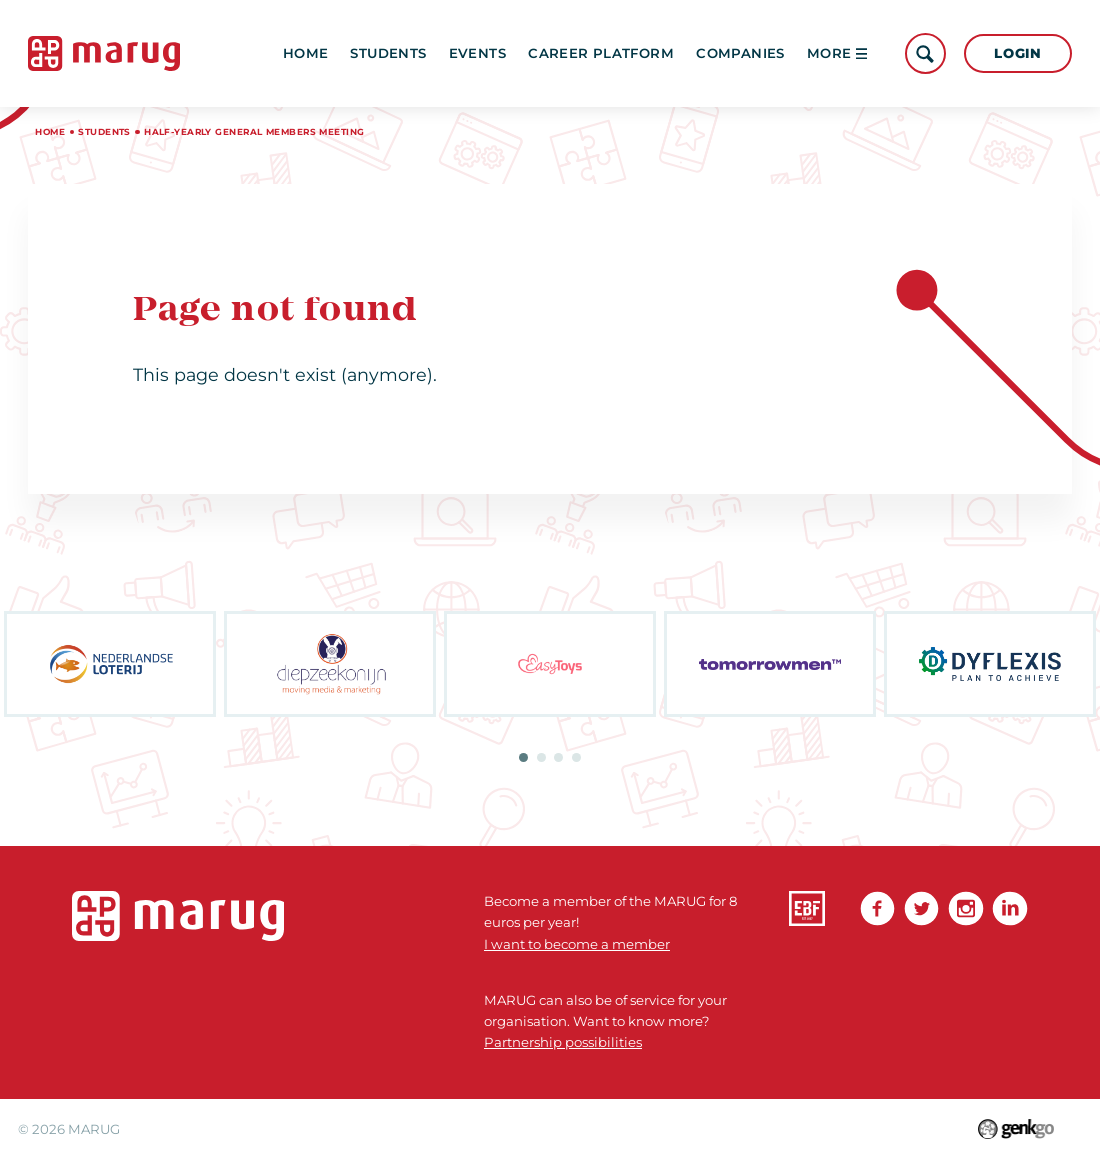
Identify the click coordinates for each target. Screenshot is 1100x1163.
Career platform (601, 53)
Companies (740, 53)
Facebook (877, 908)
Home (306, 53)
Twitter (921, 908)
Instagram (965, 908)
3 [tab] (558, 757)
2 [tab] (541, 757)
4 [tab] (576, 757)
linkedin (1009, 908)
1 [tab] (523, 757)
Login (1017, 53)
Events (477, 53)
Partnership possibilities (563, 1042)
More (837, 53)
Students (388, 53)
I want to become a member (577, 944)
